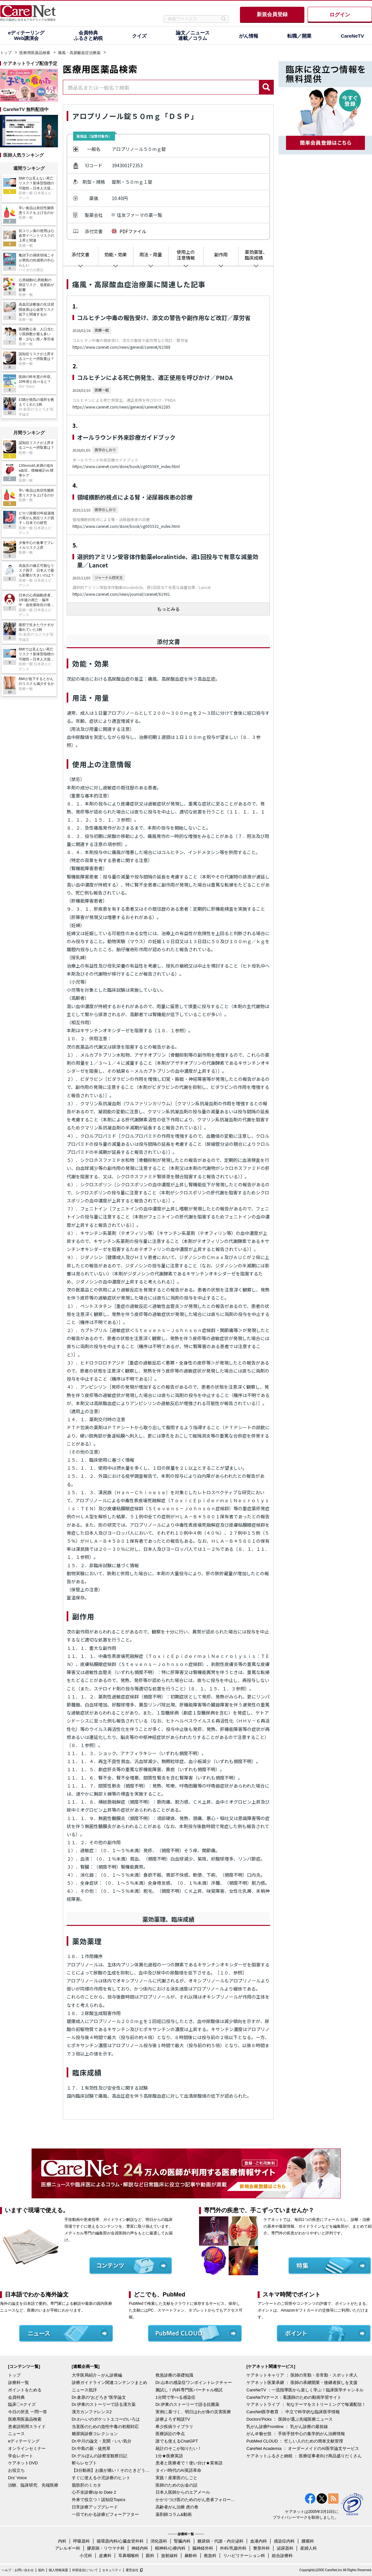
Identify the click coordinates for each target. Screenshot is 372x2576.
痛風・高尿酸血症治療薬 (79, 53)
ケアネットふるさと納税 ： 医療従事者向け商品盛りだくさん (304, 2455)
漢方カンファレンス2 (92, 2411)
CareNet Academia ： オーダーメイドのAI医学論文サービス (302, 2448)
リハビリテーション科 (244, 2555)
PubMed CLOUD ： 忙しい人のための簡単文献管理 (294, 2441)
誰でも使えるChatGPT (177, 2441)
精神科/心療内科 (170, 2548)
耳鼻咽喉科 (128, 2555)
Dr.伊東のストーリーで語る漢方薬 (104, 2404)
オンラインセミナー (27, 2448)
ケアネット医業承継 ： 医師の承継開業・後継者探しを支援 (302, 2382)
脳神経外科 (202, 2548)
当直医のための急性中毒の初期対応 (105, 2426)
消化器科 (158, 2541)
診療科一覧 (18, 2382)
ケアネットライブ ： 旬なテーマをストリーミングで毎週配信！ (306, 2404)
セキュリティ (111, 2570)
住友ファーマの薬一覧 (139, 215)
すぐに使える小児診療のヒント (101, 2477)
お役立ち (16, 2470)
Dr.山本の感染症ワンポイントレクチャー (194, 2382)
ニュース (16, 2433)
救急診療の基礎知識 (174, 2375)
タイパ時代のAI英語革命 (178, 2470)
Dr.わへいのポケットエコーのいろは (106, 2419)
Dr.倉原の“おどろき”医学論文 (99, 2397)
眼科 (150, 2555)
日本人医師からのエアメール (183, 2492)
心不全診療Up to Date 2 (94, 2492)
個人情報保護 (58, 2570)
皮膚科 (105, 2555)
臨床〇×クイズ (22, 2404)
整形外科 (261, 2548)
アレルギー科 (67, 2548)
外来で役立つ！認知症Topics (99, 2499)
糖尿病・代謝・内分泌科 (220, 2541)
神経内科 (139, 2548)
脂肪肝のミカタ (86, 2485)
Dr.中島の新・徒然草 (91, 2448)
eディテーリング (24, 2441)
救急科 (210, 2555)
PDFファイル (132, 231)
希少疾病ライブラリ (174, 2426)
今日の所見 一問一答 (27, 2411)
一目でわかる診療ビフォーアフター (105, 2514)
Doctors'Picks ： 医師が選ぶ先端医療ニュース (289, 2419)
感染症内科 (284, 2541)
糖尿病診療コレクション (95, 2433)
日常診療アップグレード (95, 2507)
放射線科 (169, 2555)
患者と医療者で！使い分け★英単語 (189, 2463)
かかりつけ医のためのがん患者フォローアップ (196, 2499)
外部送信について (85, 2570)
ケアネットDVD (23, 2463)
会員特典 (16, 2397)
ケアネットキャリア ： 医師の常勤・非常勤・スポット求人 (302, 2375)
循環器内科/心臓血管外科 (120, 2541)
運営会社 (132, 2570)
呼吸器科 (81, 2541)
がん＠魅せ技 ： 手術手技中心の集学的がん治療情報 (295, 2433)
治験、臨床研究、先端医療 (33, 2485)
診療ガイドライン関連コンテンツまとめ (109, 2382)
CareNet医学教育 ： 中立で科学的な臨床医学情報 (293, 2411)
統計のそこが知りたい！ (179, 2448)
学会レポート (20, 2455)
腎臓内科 (182, 2541)
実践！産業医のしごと (176, 2477)
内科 (62, 2541)
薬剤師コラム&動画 (174, 2514)
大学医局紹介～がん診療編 (97, 2375)
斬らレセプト (84, 2463)
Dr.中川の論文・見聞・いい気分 (102, 2441)
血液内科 (258, 2541)
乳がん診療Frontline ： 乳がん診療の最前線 (287, 2426)
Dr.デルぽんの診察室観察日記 (100, 2455)
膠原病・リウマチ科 (106, 2548)
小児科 (86, 2555)
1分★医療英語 (169, 2455)
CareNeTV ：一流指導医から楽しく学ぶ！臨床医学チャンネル (305, 2389)
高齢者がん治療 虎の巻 (177, 2507)
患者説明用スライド (27, 2426)
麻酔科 (191, 2555)
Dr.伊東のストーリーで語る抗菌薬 (188, 2404)
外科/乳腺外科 (233, 2548)
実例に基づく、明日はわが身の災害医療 (193, 2411)
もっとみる (168, 609)
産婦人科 (308, 2548)
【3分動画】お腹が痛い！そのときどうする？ (112, 2470)
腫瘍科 (307, 2541)
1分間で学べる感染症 (176, 2397)
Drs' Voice (17, 2477)
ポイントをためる (25, 2389)
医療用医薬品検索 (34, 53)
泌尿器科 (285, 2548)
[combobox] (161, 87)
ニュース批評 (84, 2389)
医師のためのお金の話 (176, 2485)
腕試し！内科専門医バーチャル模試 (189, 2389)
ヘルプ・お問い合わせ (18, 2570)
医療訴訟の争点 (170, 2433)
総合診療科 (282, 2555)
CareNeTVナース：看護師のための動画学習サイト (293, 2397)
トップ (6, 53)
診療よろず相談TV (173, 2419)
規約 (41, 2570)
